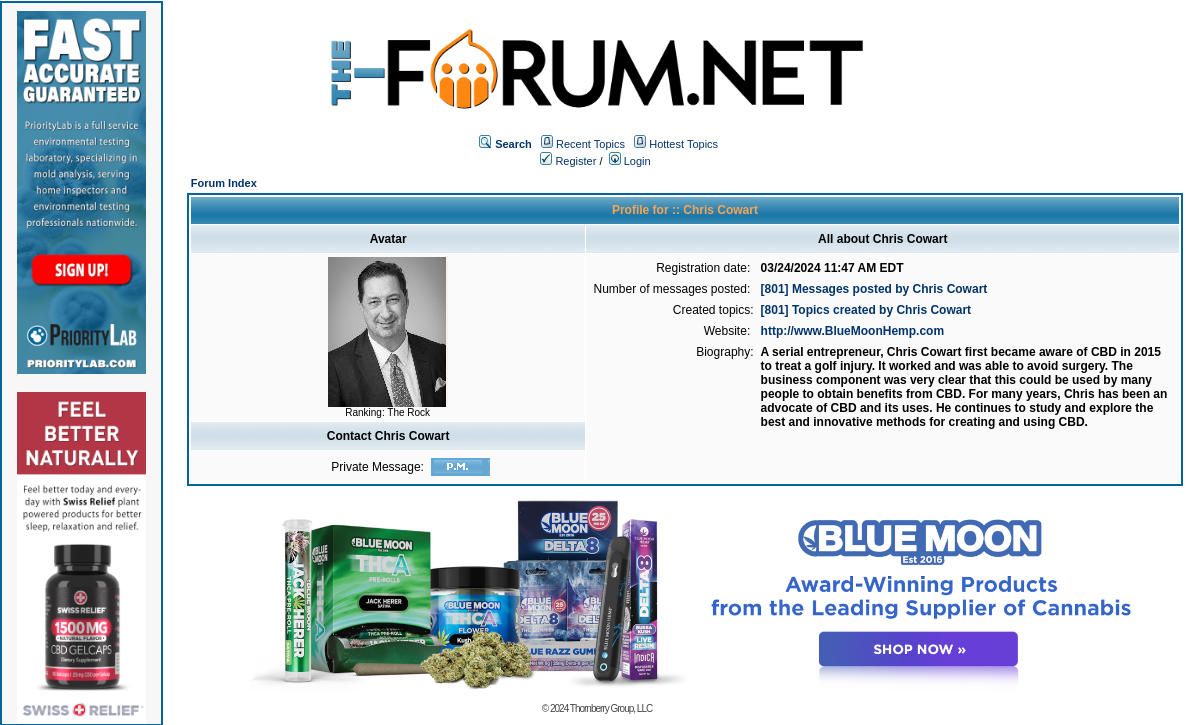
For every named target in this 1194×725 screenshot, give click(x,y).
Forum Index (224, 183)
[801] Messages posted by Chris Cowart (874, 289)
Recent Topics (590, 144)
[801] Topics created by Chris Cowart (866, 310)
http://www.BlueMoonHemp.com (853, 331)
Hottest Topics (683, 144)
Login (630, 161)
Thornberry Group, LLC (611, 708)
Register (568, 161)
